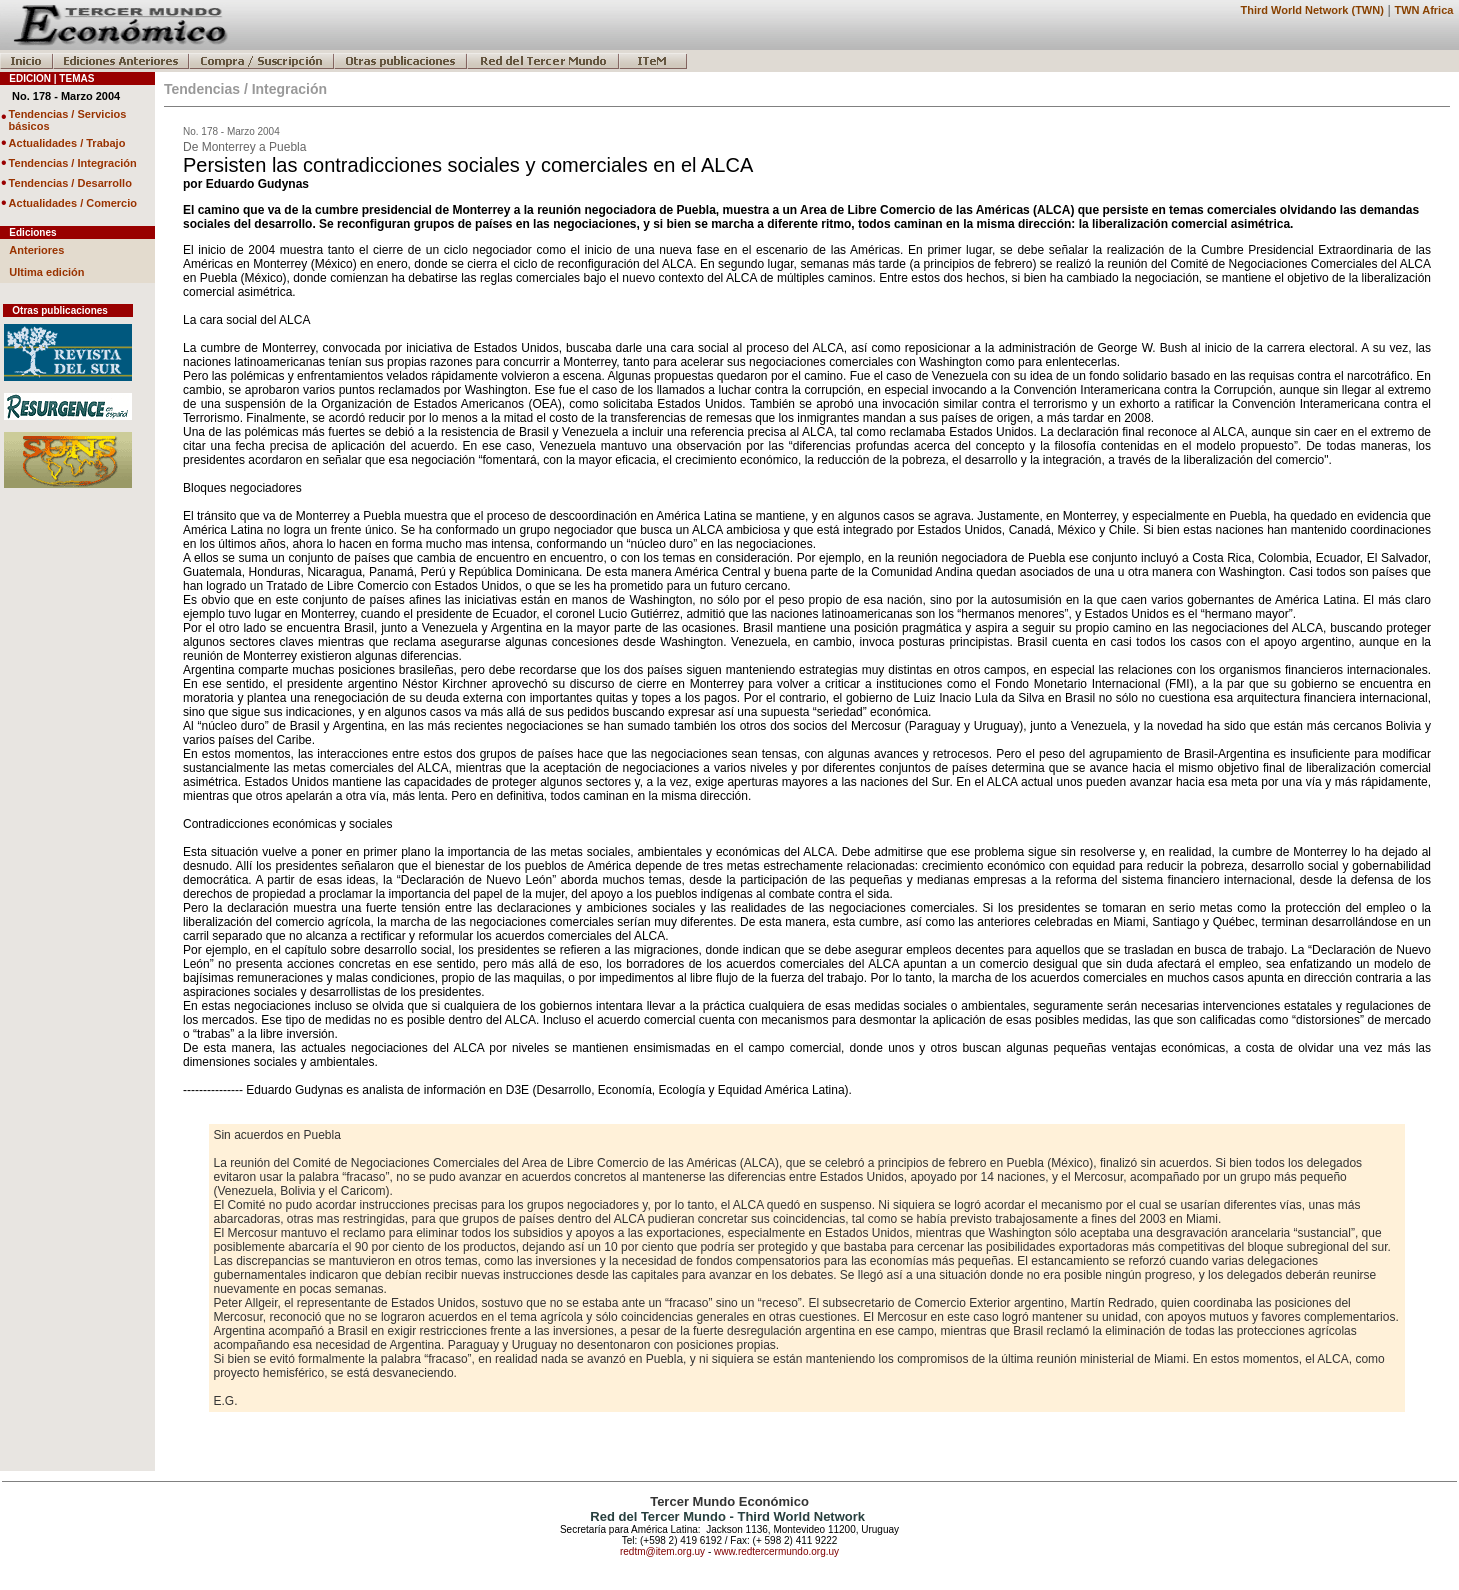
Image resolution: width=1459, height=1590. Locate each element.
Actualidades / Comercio (73, 203)
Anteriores (36, 250)
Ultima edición (46, 272)
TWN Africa (1424, 10)
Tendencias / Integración (73, 163)
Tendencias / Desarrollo (70, 183)
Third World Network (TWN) (1311, 10)
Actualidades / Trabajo (67, 143)
